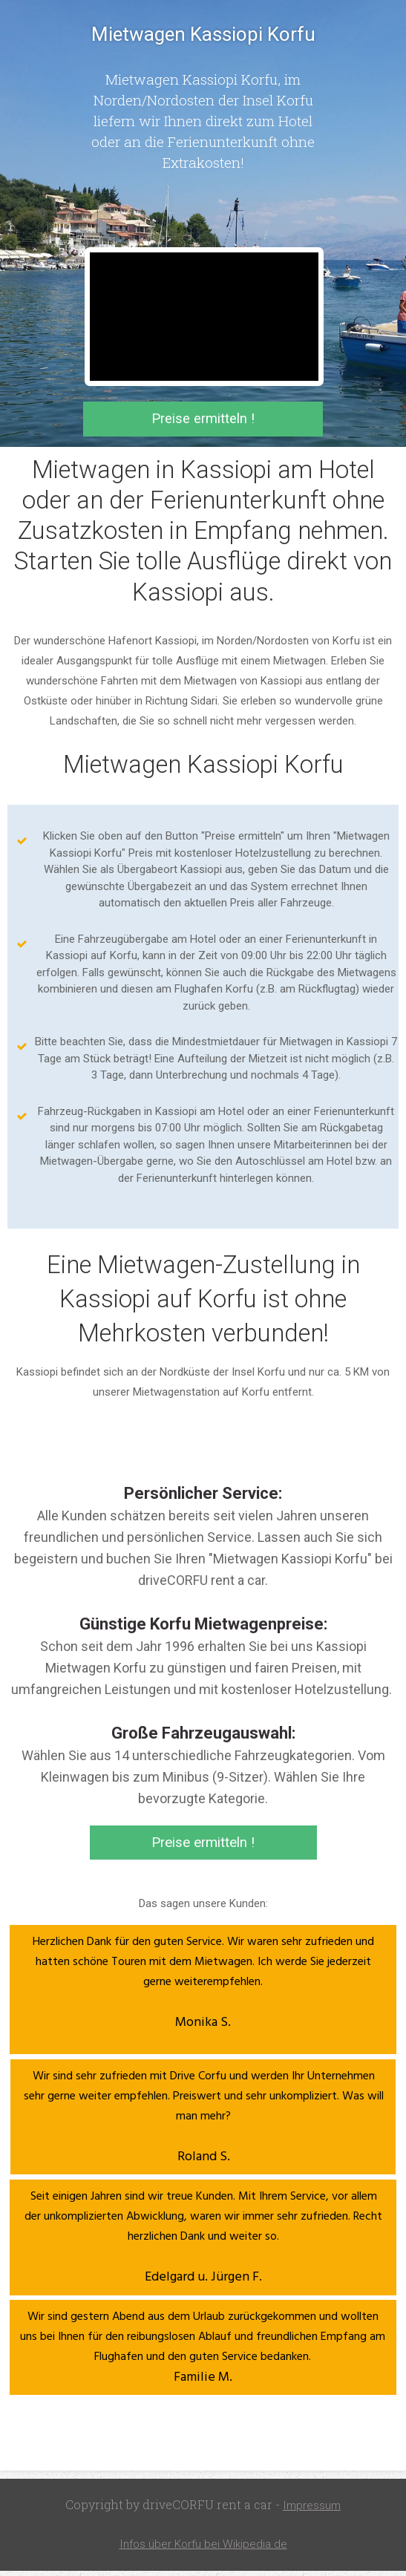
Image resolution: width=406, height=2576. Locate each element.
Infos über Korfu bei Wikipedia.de (203, 2550)
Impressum (311, 2512)
